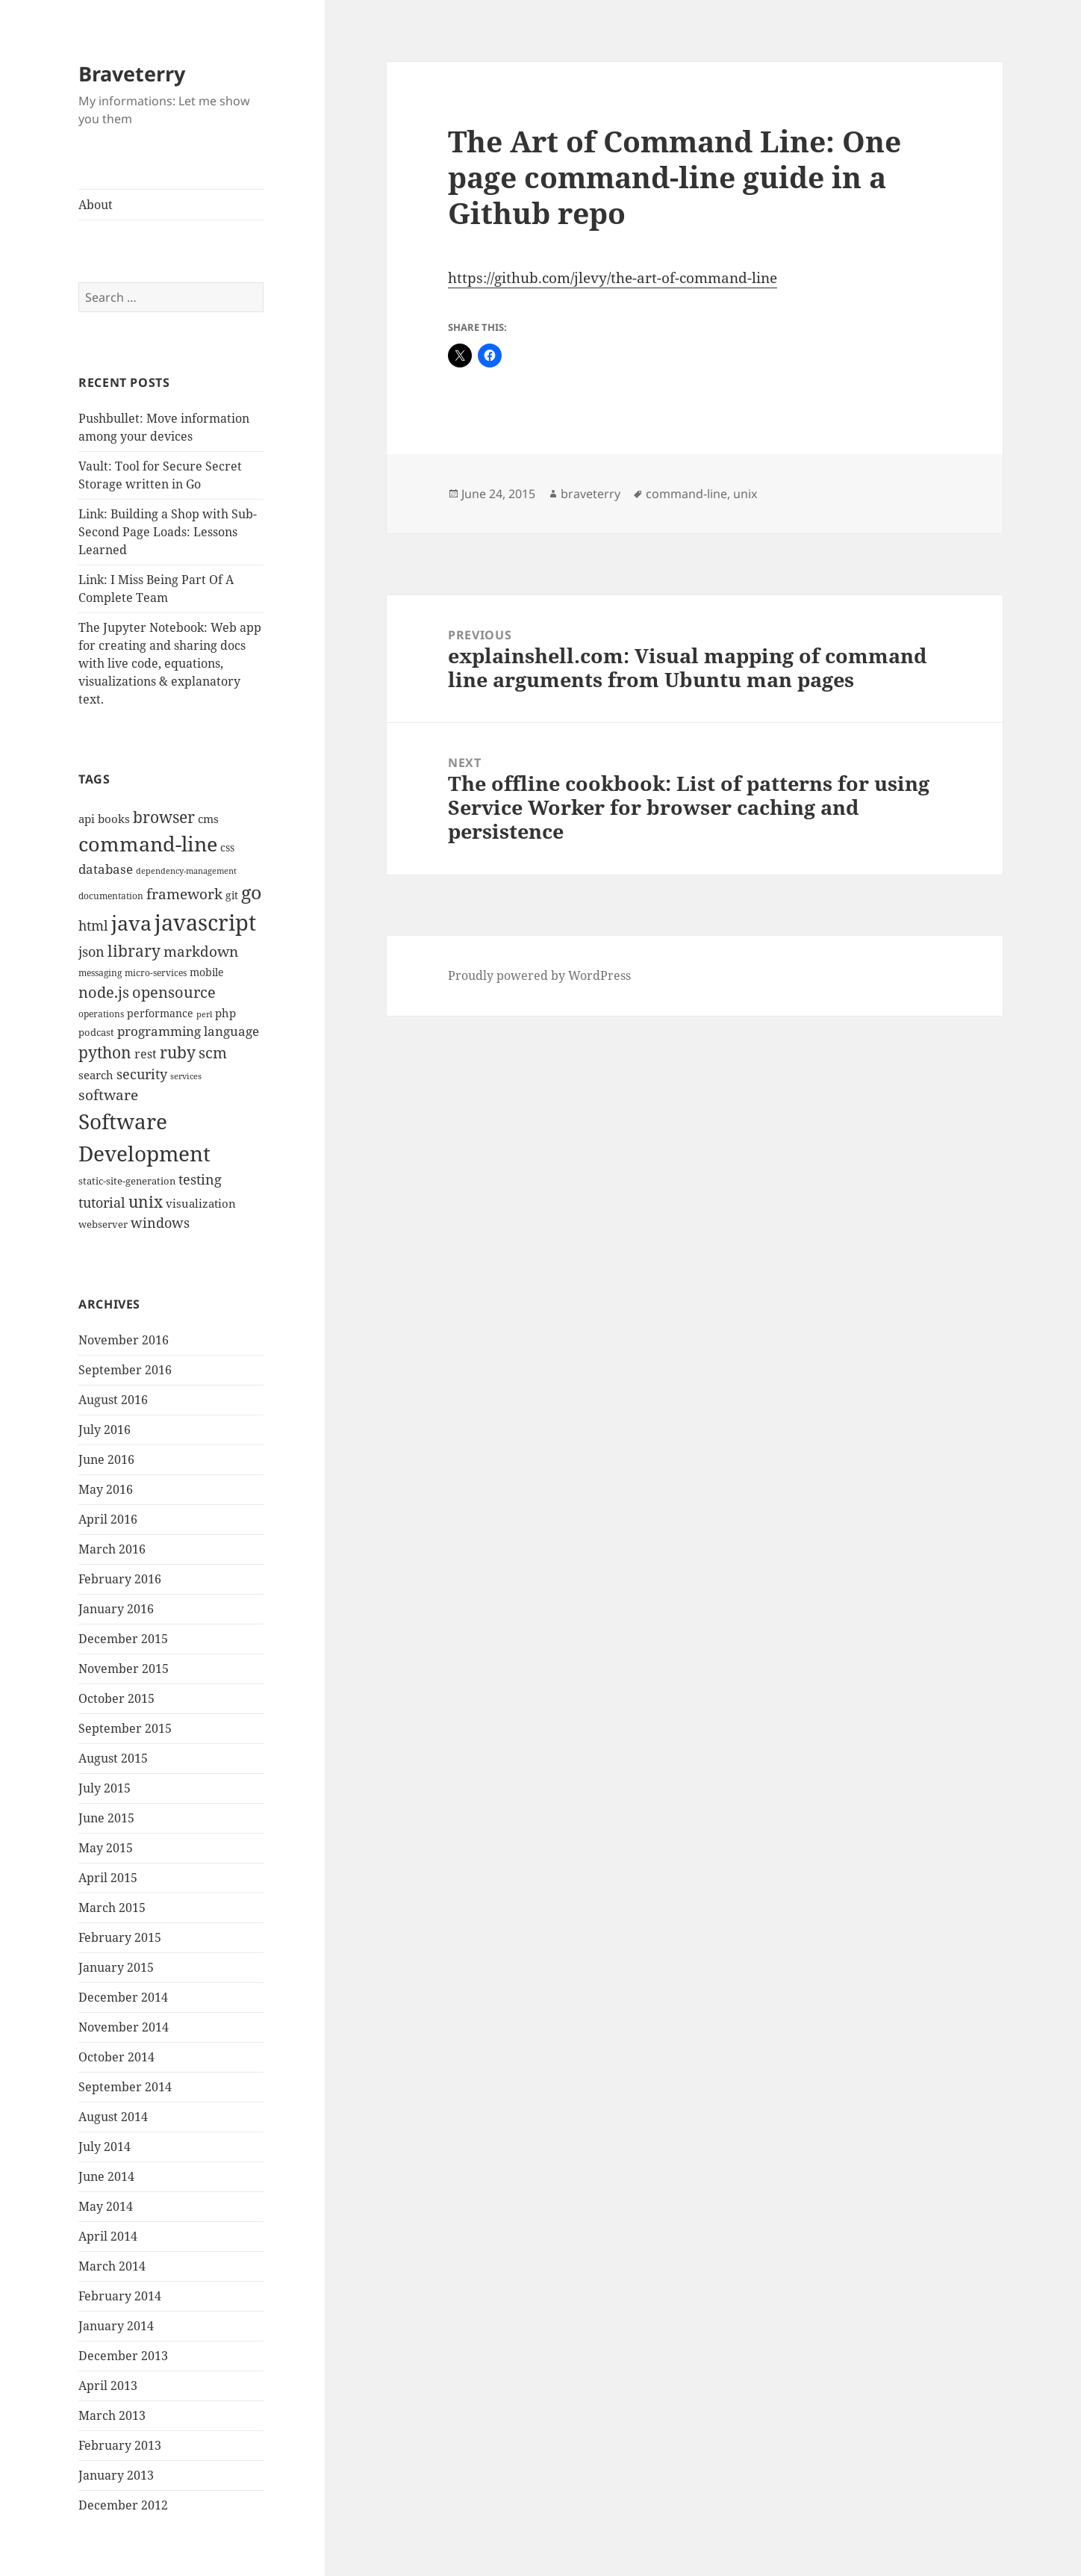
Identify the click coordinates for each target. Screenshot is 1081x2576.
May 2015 (105, 1848)
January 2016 (116, 1609)
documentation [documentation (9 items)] (110, 895)
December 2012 (123, 2505)
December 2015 (123, 1638)
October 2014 (116, 2057)
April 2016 (107, 1519)
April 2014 (107, 2236)
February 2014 (119, 2296)
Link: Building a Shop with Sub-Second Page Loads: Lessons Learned (167, 532)
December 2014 (123, 1997)
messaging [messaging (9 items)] (100, 972)
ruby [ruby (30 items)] (178, 1052)
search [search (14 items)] (95, 1074)
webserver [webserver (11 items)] (103, 1224)
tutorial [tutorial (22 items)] (101, 1202)
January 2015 (116, 1967)
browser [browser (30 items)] (164, 817)
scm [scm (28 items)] (213, 1052)
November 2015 (123, 1668)
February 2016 (119, 1579)
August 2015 (113, 1758)
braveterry (590, 493)
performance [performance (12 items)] (160, 1013)
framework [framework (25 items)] (184, 894)
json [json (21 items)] (91, 951)
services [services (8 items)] (186, 1076)
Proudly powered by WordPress (539, 975)
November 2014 (123, 2027)
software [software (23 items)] (108, 1095)
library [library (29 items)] (134, 950)
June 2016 (106, 1459)
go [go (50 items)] (251, 891)
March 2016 (112, 1549)
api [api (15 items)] (86, 819)
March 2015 (112, 1907)
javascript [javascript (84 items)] (205, 922)
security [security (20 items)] (141, 1074)
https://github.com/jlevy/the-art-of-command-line (612, 278)
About (95, 204)
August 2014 (113, 2116)
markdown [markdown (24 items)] (200, 951)
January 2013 (116, 2475)
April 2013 (107, 2385)
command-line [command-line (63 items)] (147, 843)
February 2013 (119, 2445)
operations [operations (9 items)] (101, 1013)
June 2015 (106, 1818)
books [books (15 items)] (114, 819)
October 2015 (116, 1698)
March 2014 (112, 2266)
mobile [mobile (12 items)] (207, 972)
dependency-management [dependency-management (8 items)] (186, 871)
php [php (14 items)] (225, 1012)
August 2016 (113, 1399)
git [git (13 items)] (231, 895)
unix (745, 493)
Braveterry (131, 73)
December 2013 (123, 2355)
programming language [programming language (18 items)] (188, 1031)
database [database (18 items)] (105, 869)
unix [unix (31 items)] (145, 1201)
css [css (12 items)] (227, 847)
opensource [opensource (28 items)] (174, 991)
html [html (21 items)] (93, 925)
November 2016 (123, 1340)
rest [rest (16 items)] (145, 1054)
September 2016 (125, 1370)
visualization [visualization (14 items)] (201, 1203)
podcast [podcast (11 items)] (96, 1032)
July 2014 (104, 2146)
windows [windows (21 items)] (160, 1223)
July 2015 (104, 1788)
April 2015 (107, 1877)
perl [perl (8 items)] (204, 1014)
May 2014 (105, 2206)
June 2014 (106, 2176)
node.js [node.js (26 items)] (103, 992)
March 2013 (112, 2415)
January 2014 (116, 2326)
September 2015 (125, 1728)
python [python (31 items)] (104, 1052)
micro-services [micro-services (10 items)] (156, 972)
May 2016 (105, 1489)
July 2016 (104, 1429)
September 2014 (125, 2087)
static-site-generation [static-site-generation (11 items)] (126, 1181)
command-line (686, 493)
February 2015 (119, 1937)
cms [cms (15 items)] (208, 819)
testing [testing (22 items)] (200, 1179)
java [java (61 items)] (131, 923)
